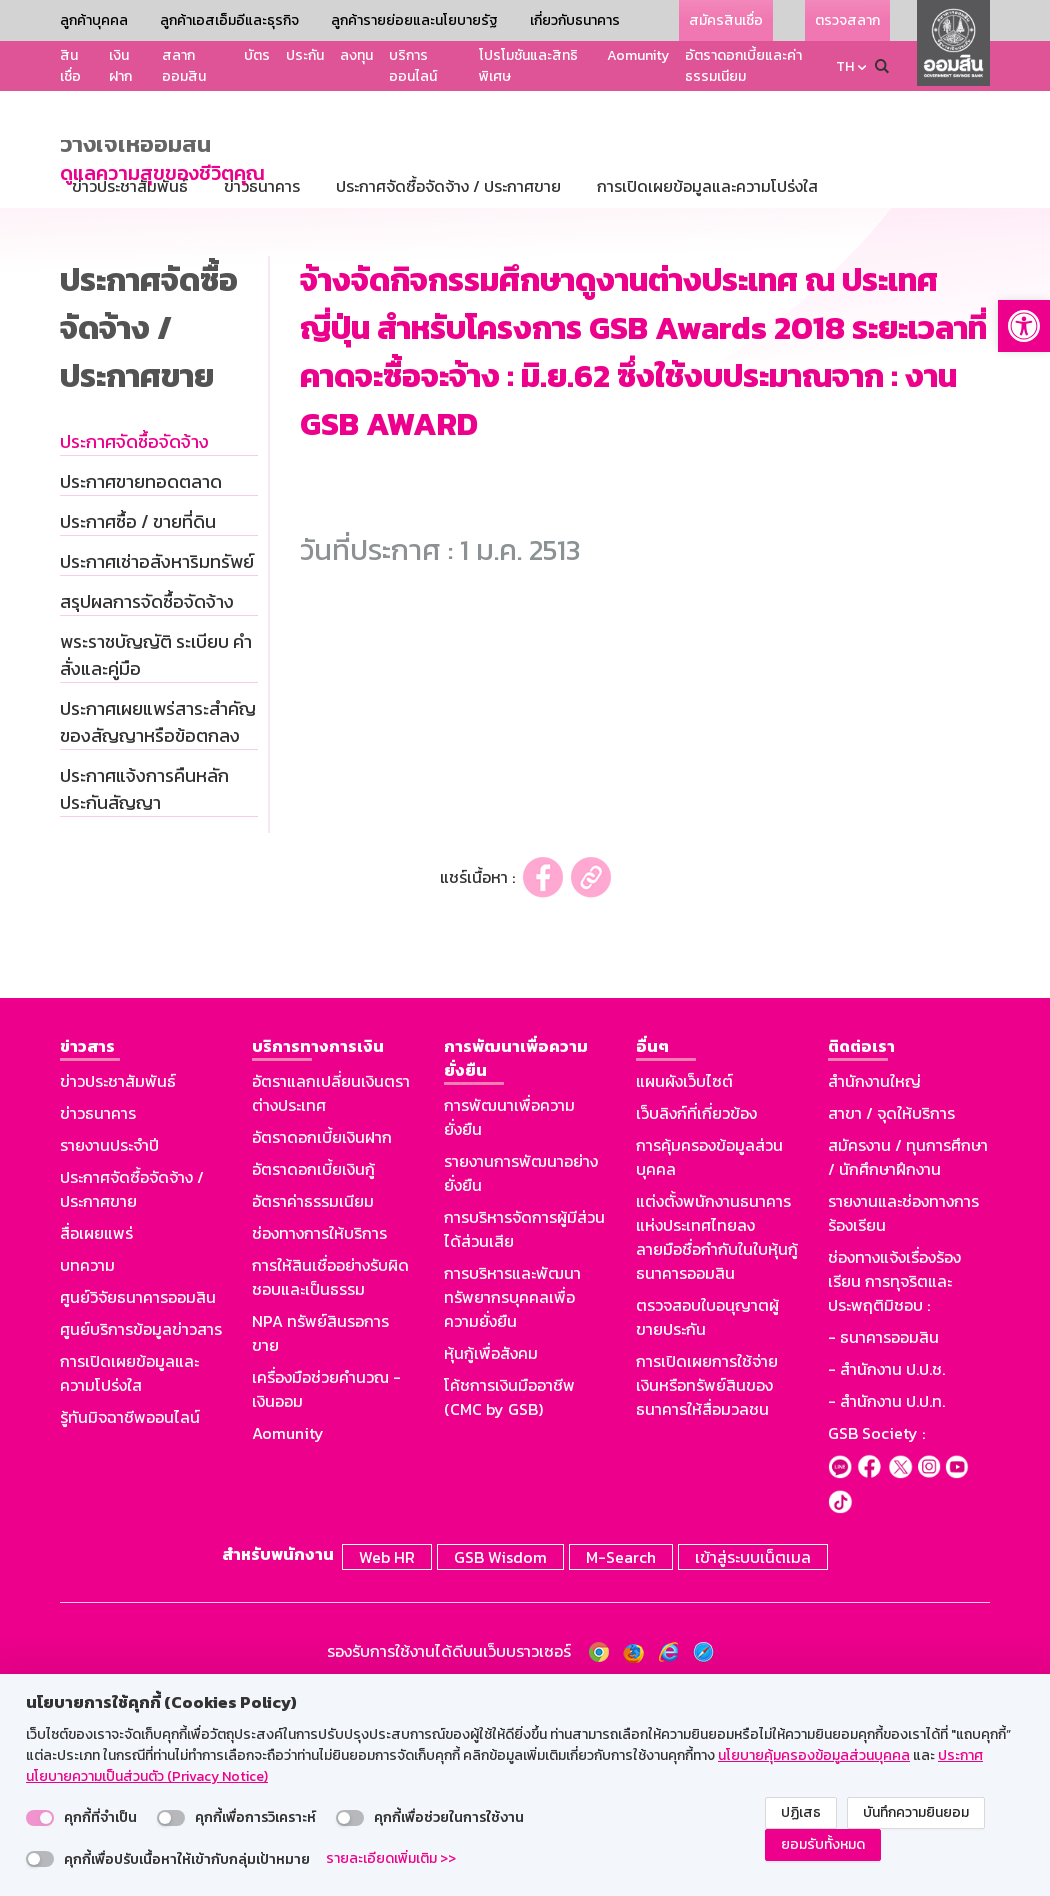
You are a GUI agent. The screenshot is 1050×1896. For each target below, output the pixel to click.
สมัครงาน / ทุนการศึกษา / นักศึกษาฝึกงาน (908, 1358)
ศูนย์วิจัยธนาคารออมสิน (138, 1498)
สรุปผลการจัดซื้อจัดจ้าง (147, 802)
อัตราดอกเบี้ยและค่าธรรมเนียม (743, 66)
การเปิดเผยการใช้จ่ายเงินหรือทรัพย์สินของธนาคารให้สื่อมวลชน (707, 1586)
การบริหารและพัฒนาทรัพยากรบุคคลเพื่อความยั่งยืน (512, 1498)
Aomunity (638, 55)
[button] (1024, 326)
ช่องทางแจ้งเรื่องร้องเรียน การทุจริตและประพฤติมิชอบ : (894, 1482)
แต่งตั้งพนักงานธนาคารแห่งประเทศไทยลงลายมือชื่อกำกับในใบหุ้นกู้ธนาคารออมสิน (717, 1438)
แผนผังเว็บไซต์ (684, 1282)
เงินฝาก (120, 66)
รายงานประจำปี (109, 1346)
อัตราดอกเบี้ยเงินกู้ (313, 1370)
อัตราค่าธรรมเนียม (313, 1402)
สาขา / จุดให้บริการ (891, 1314)
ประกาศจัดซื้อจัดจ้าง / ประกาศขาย (132, 1390)
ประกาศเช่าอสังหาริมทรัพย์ (157, 762)
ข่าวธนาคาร (98, 1314)
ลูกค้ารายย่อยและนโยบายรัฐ (414, 20)
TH (845, 66)
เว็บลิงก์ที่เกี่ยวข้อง (696, 1314)
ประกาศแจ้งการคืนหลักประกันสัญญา (144, 990)
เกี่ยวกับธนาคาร (575, 20)
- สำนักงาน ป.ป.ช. (886, 1570)
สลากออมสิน (184, 66)
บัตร (257, 55)
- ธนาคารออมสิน (883, 1538)
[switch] (40, 1818)
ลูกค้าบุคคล (94, 20)
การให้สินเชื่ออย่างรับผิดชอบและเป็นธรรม (330, 1478)
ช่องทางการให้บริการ (319, 1434)
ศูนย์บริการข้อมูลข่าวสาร (141, 1530)
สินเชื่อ (70, 66)
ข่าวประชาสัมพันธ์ (118, 1282)
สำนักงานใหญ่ (874, 1282)
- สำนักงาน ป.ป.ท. (886, 1602)
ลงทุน (356, 55)
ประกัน (305, 55)
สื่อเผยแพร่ (96, 1434)
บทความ (87, 1466)
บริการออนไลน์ (413, 66)
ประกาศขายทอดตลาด (141, 682)
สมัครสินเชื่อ (726, 20)
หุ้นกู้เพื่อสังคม (491, 1554)
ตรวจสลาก (847, 20)
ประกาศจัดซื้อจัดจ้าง (134, 642)
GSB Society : (876, 1634)
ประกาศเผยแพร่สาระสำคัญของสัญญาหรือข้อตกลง (158, 923)
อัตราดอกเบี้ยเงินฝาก (322, 1338)
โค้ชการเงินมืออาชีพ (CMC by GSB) (509, 1598)
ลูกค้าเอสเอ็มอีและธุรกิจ (229, 20)
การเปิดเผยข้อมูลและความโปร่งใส (129, 1574)
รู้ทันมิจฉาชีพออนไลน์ (130, 1618)
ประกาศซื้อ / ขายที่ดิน (138, 722)
